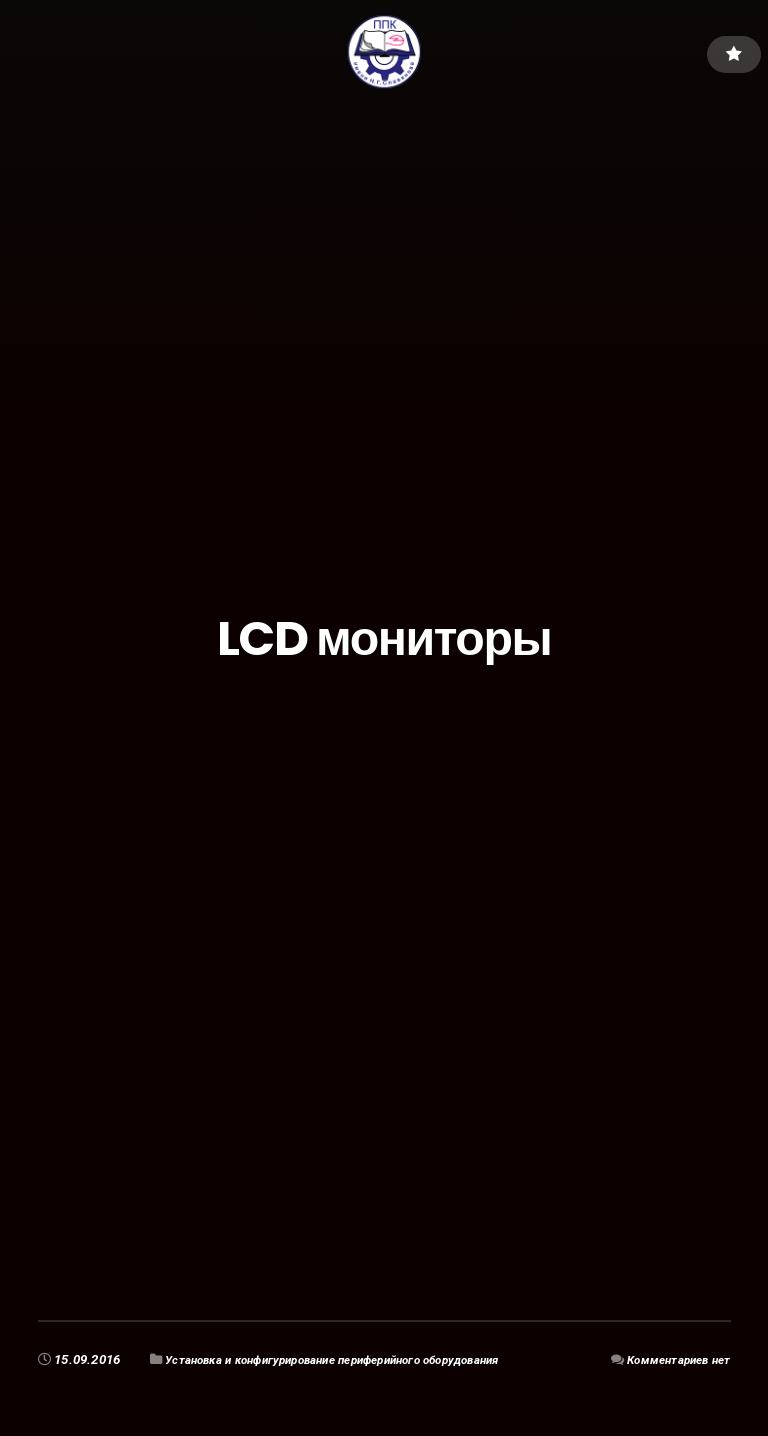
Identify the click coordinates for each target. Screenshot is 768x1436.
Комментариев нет (671, 1359)
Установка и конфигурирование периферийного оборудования (357, 1359)
